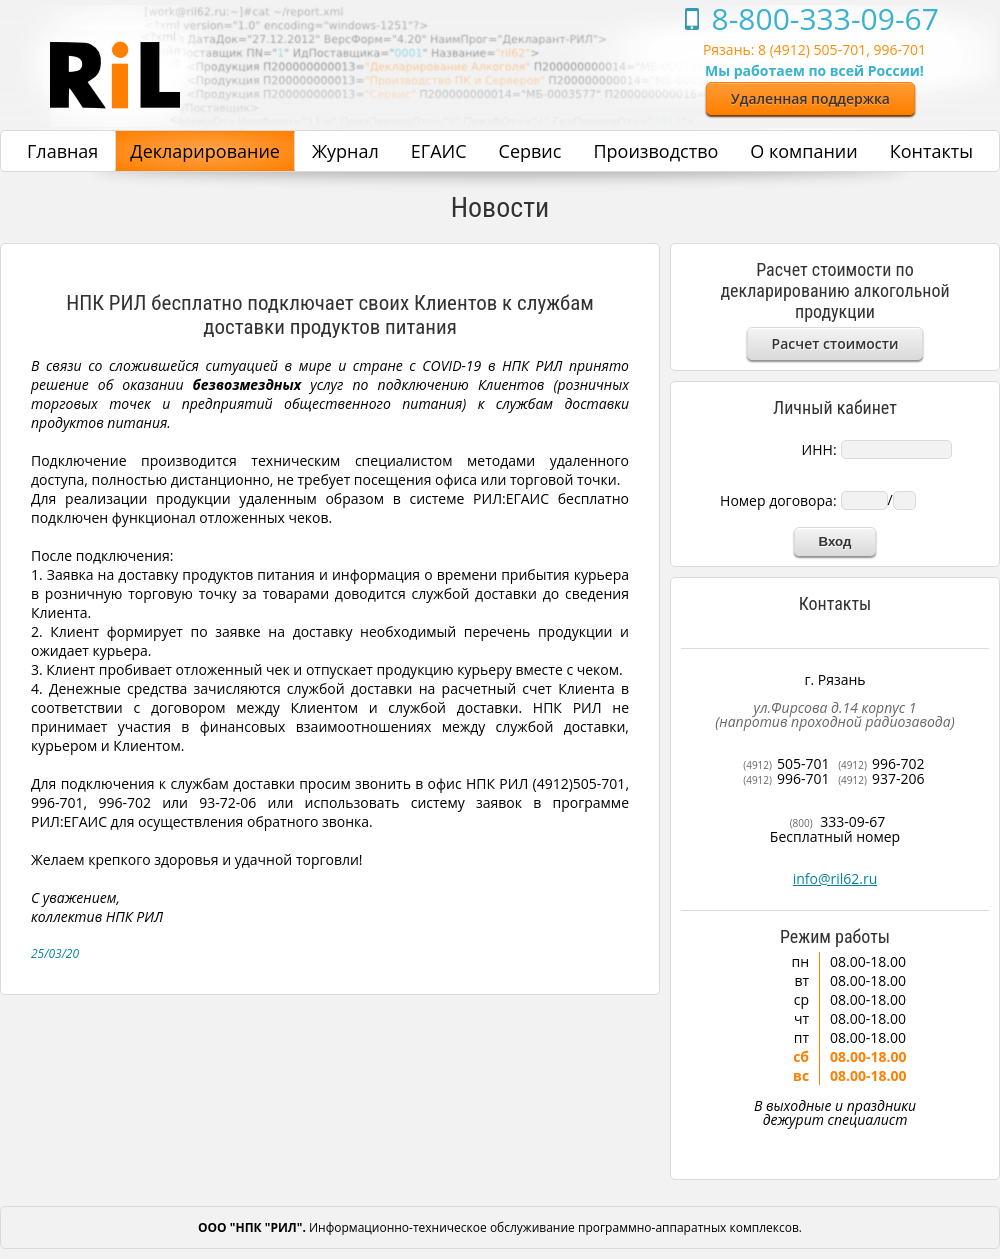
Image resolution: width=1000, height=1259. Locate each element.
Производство (655, 151)
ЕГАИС (439, 151)
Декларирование (205, 151)
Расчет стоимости (835, 343)
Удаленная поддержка (810, 98)
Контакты (931, 151)
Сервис (530, 151)
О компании (803, 151)
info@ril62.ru (835, 878)
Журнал (345, 151)
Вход (835, 541)
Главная (62, 151)
